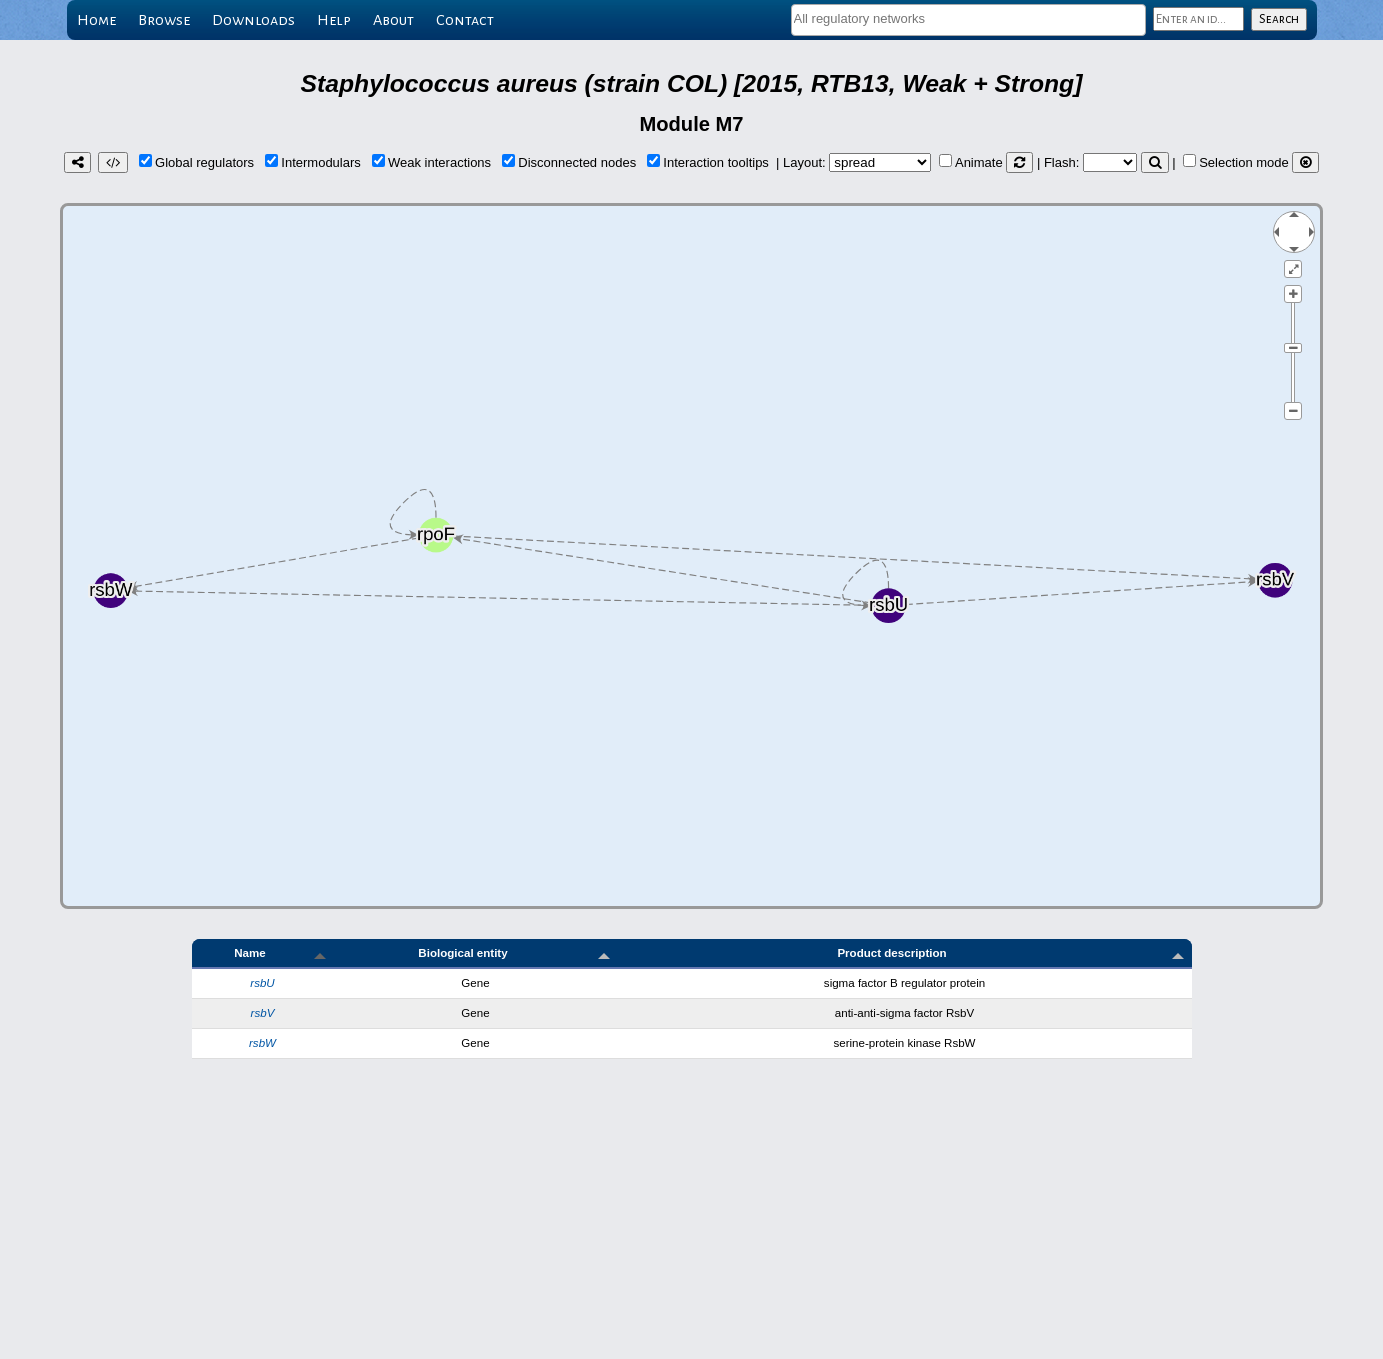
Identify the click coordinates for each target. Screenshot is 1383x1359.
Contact (465, 20)
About (393, 20)
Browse (164, 20)
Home (96, 20)
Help (334, 20)
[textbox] (968, 18)
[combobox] (968, 20)
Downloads (253, 20)
